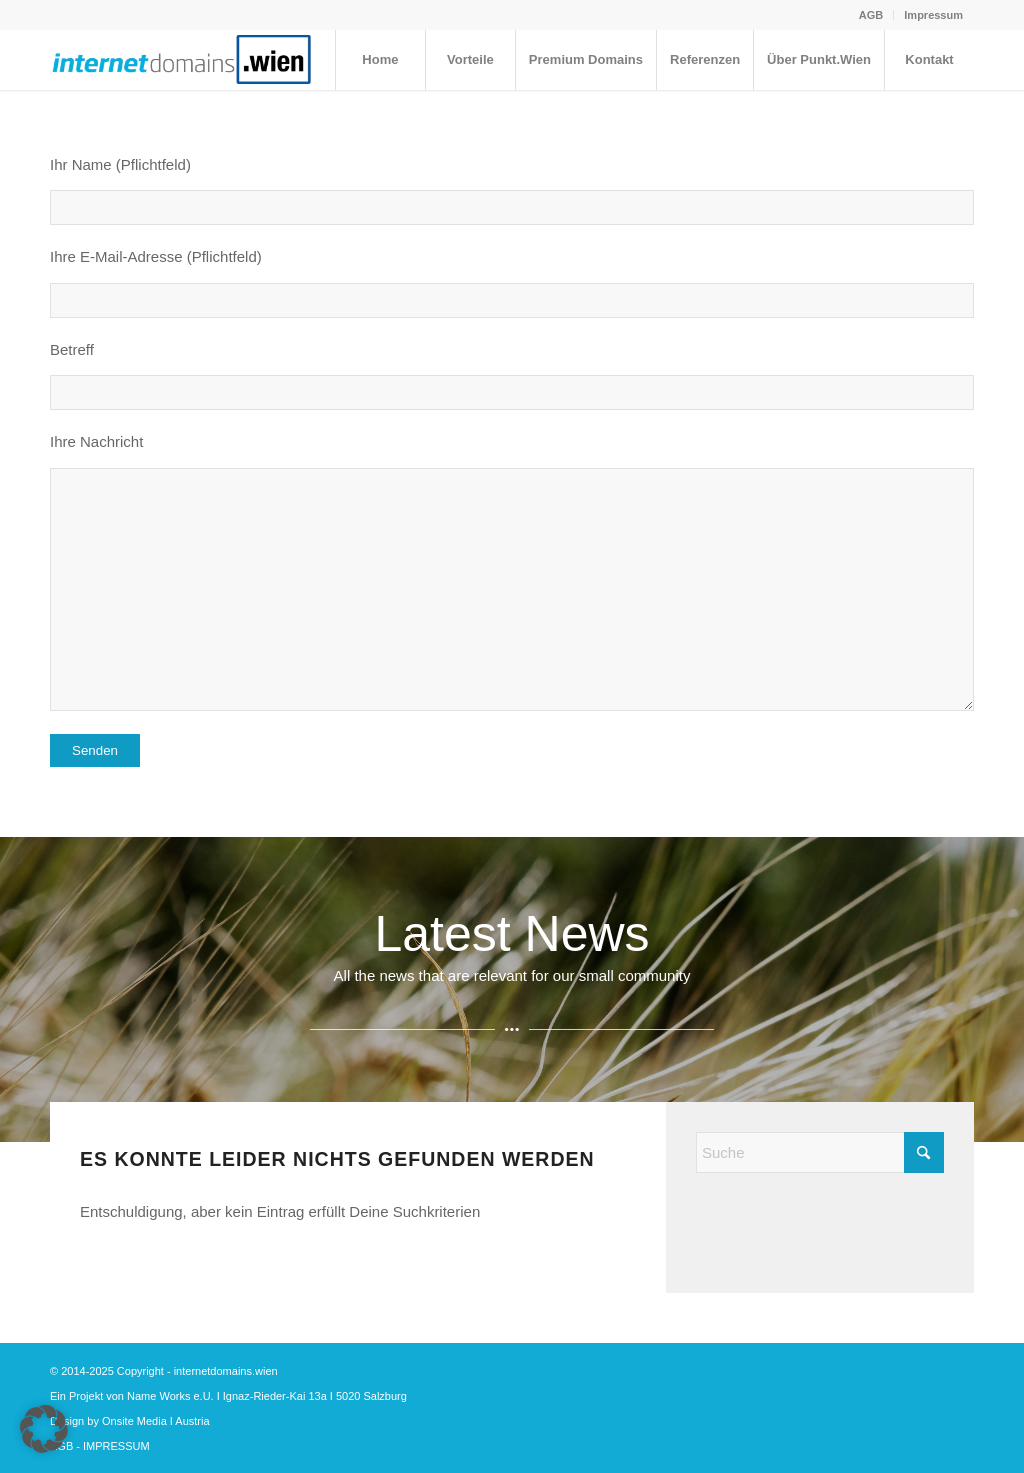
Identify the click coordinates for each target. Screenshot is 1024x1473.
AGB (871, 15)
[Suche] (820, 1152)
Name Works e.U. (170, 1396)
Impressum (933, 15)
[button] (44, 1429)
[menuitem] (871, 15)
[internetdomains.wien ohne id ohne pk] (183, 60)
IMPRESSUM (116, 1446)
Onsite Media (134, 1421)
